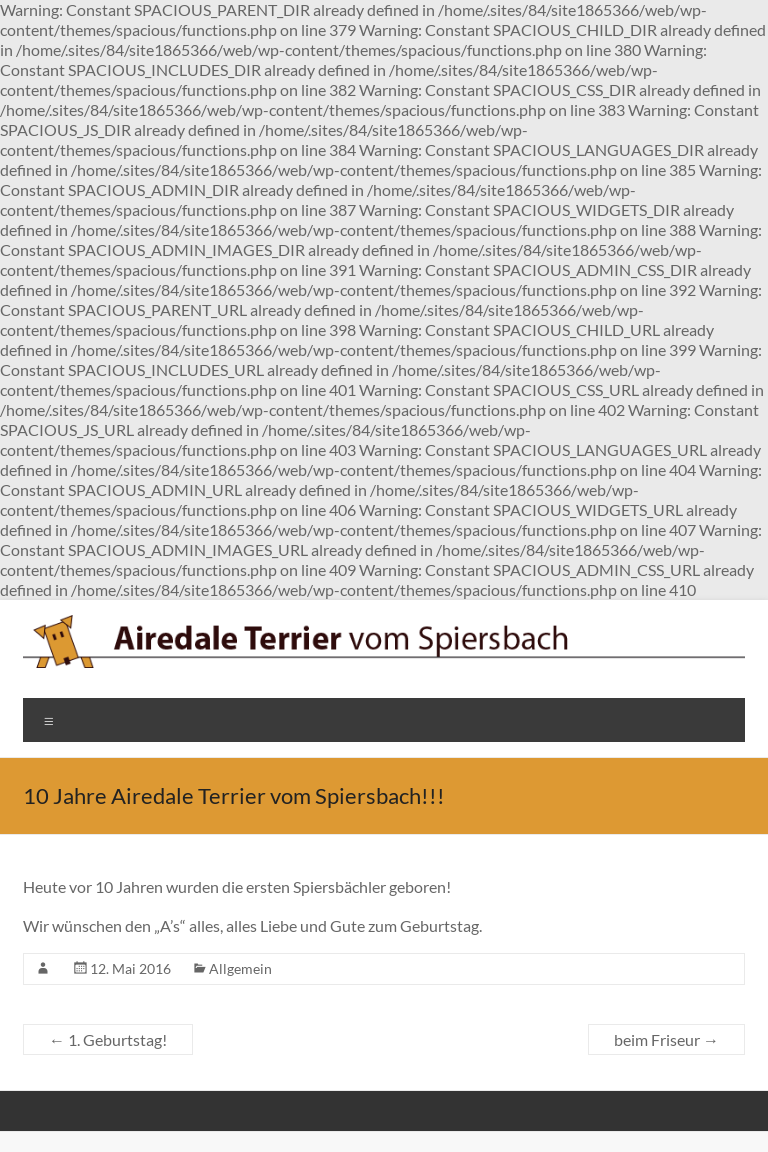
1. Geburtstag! (108, 1039)
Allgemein (240, 968)
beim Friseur (666, 1039)
